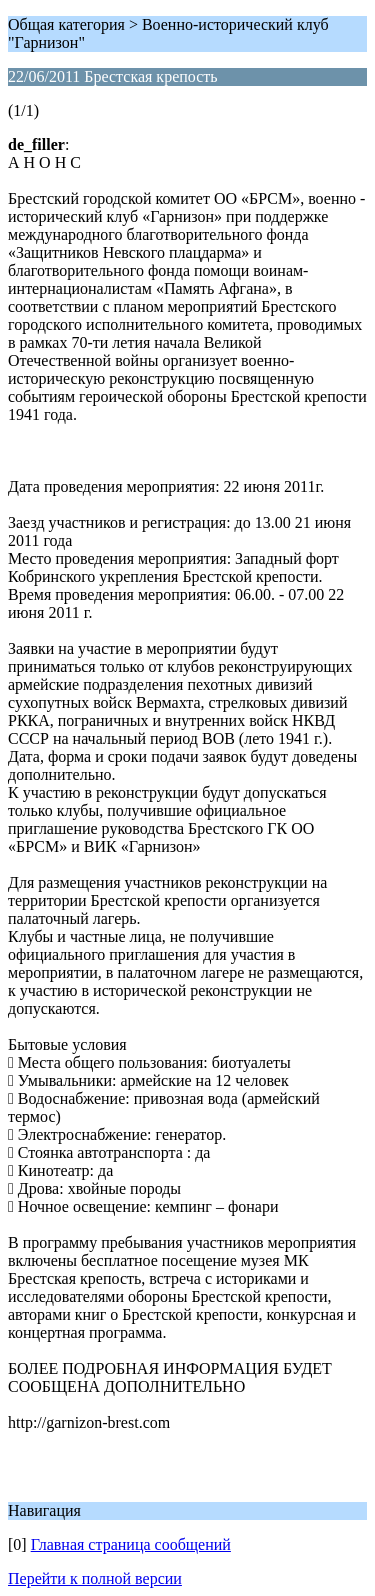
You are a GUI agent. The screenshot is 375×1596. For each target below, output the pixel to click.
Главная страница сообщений (131, 1544)
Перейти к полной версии (95, 1578)
